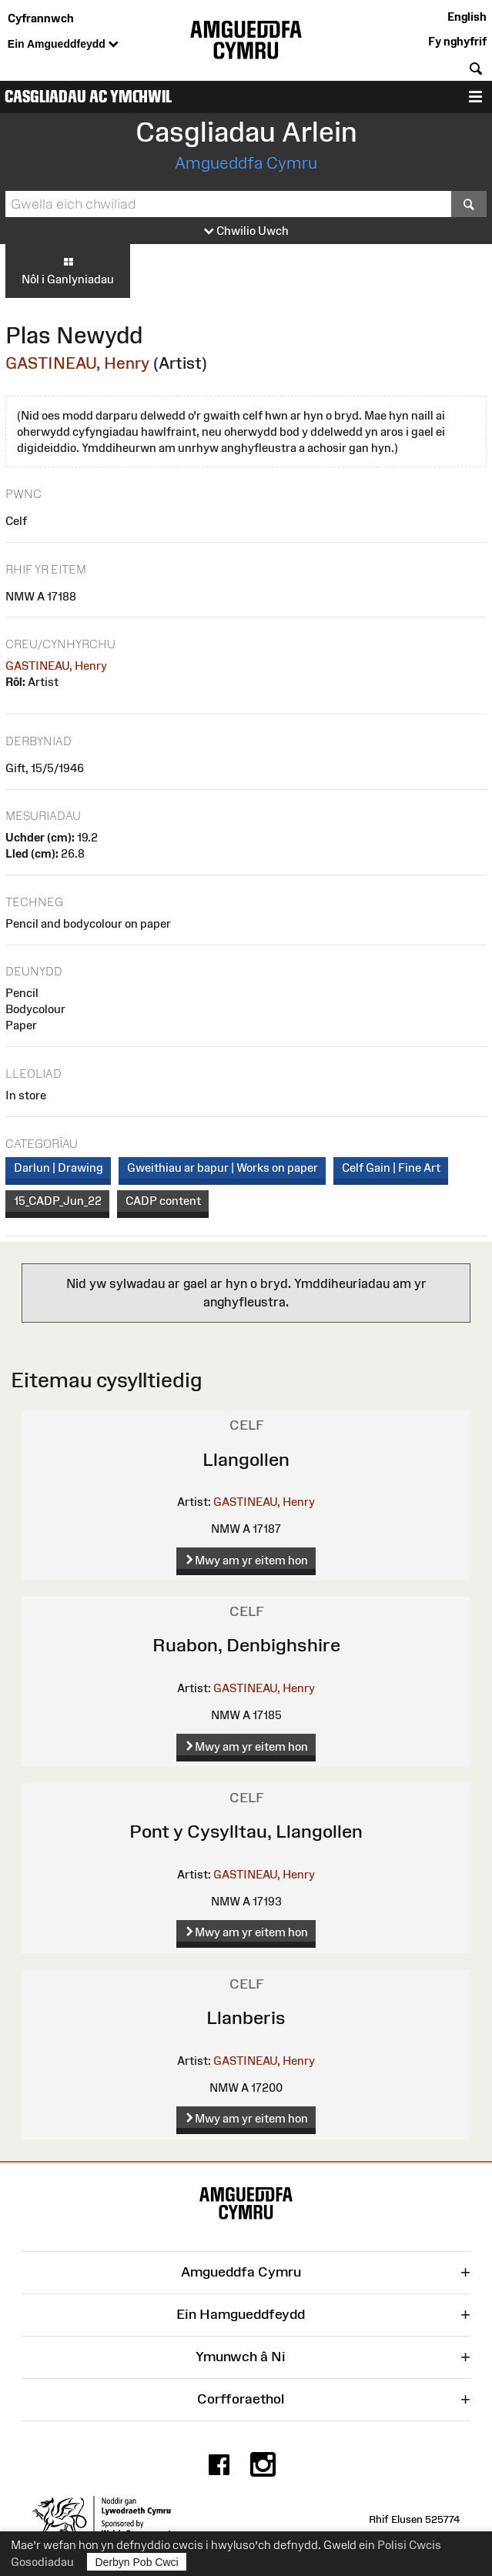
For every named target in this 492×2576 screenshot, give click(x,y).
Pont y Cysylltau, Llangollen (246, 1831)
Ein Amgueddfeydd (63, 45)
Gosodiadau (42, 2561)
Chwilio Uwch (246, 231)
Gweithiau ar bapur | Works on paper (222, 1167)
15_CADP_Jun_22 (58, 1200)
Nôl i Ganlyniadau (68, 270)
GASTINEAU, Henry (77, 363)
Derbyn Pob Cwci (137, 2561)
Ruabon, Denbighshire (246, 1644)
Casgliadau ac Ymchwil (88, 96)
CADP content (163, 1200)
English (467, 16)
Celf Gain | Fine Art (391, 1167)
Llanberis (246, 2017)
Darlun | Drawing (58, 1167)
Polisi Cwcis (409, 2544)
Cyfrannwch (41, 18)
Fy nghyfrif (457, 41)
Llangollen (246, 1459)
